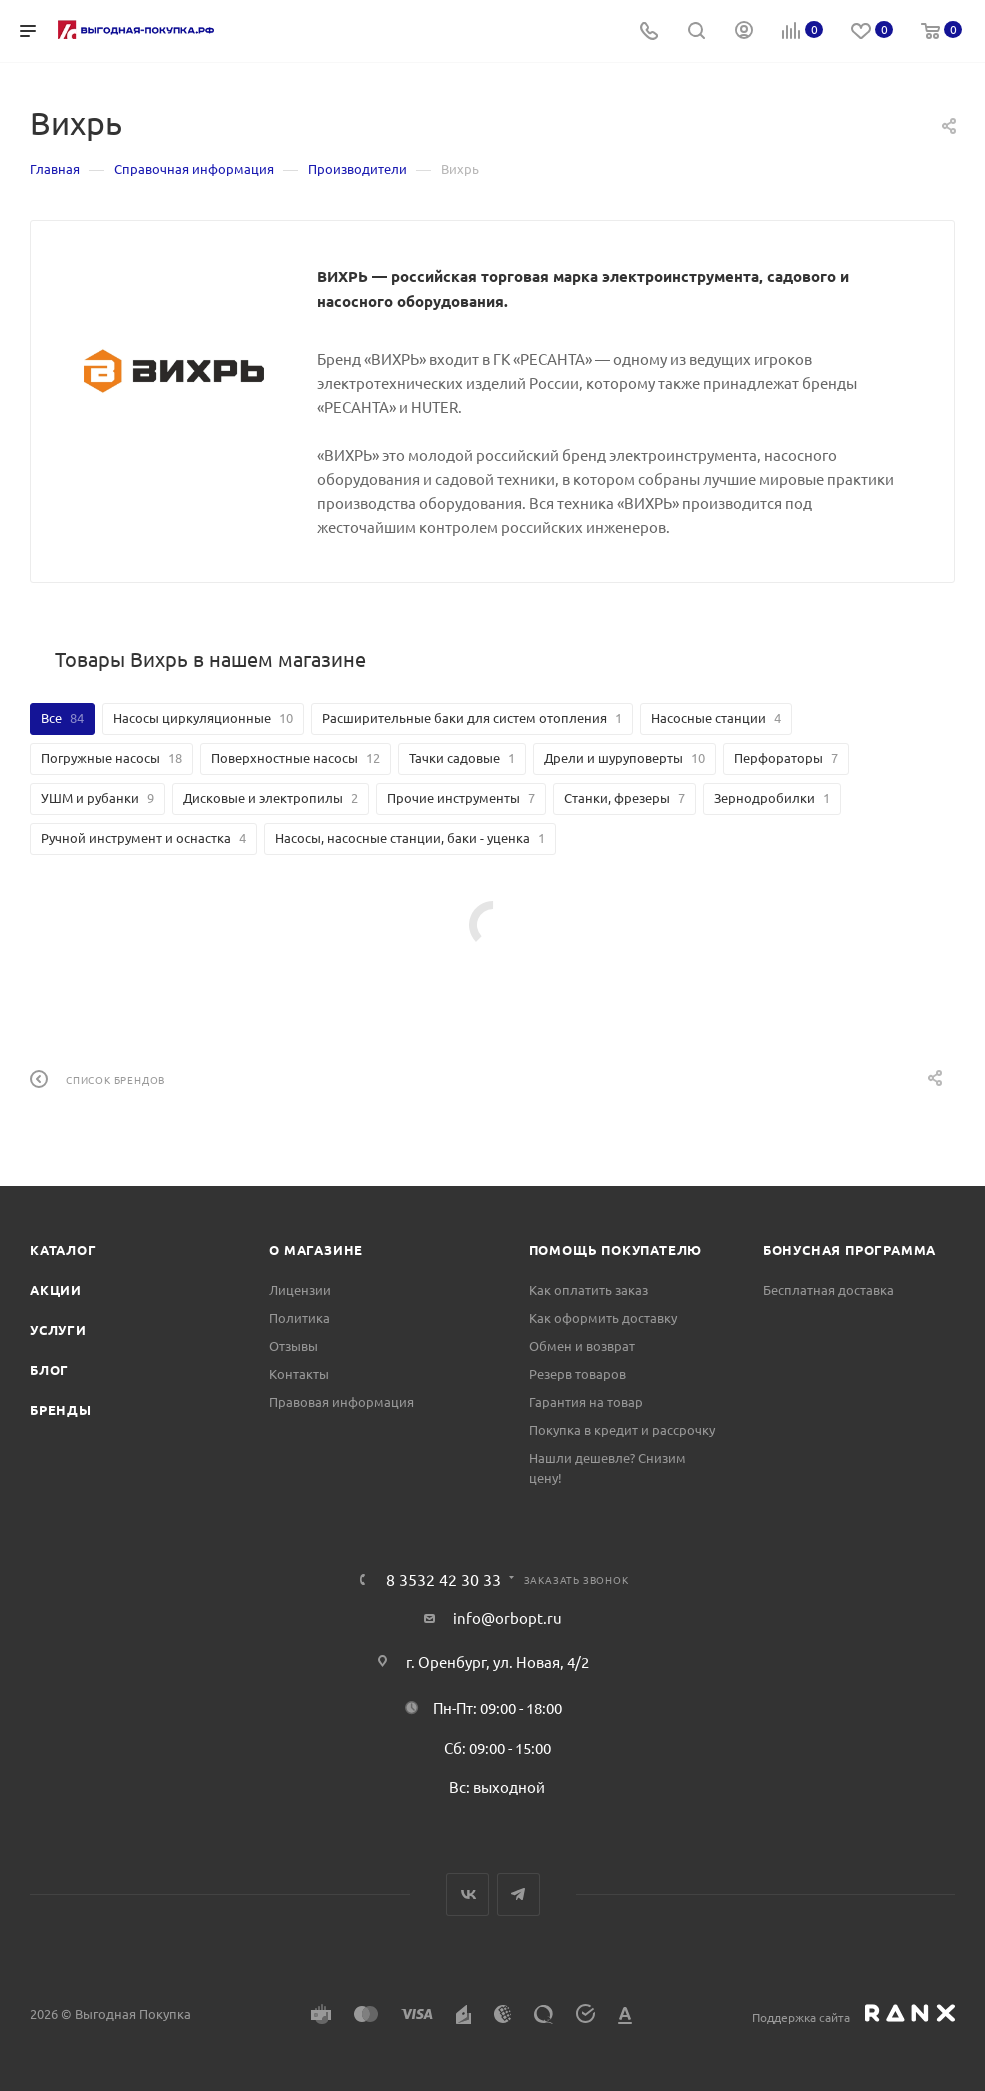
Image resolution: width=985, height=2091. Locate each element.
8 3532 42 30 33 (443, 1579)
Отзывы (293, 1345)
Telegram (518, 1894)
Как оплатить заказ (588, 1289)
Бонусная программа (849, 1249)
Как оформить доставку (603, 1317)
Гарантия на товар (586, 1401)
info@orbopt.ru (507, 1617)
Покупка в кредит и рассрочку (622, 1429)
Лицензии (300, 1289)
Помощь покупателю (616, 1249)
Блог (49, 1369)
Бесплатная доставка (828, 1289)
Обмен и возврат (582, 1345)
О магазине (316, 1249)
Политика (299, 1317)
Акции (56, 1289)
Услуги (58, 1329)
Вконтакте (467, 1894)
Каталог (63, 1249)
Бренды (61, 1409)
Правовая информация (341, 1401)
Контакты (299, 1373)
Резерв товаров (577, 1373)
